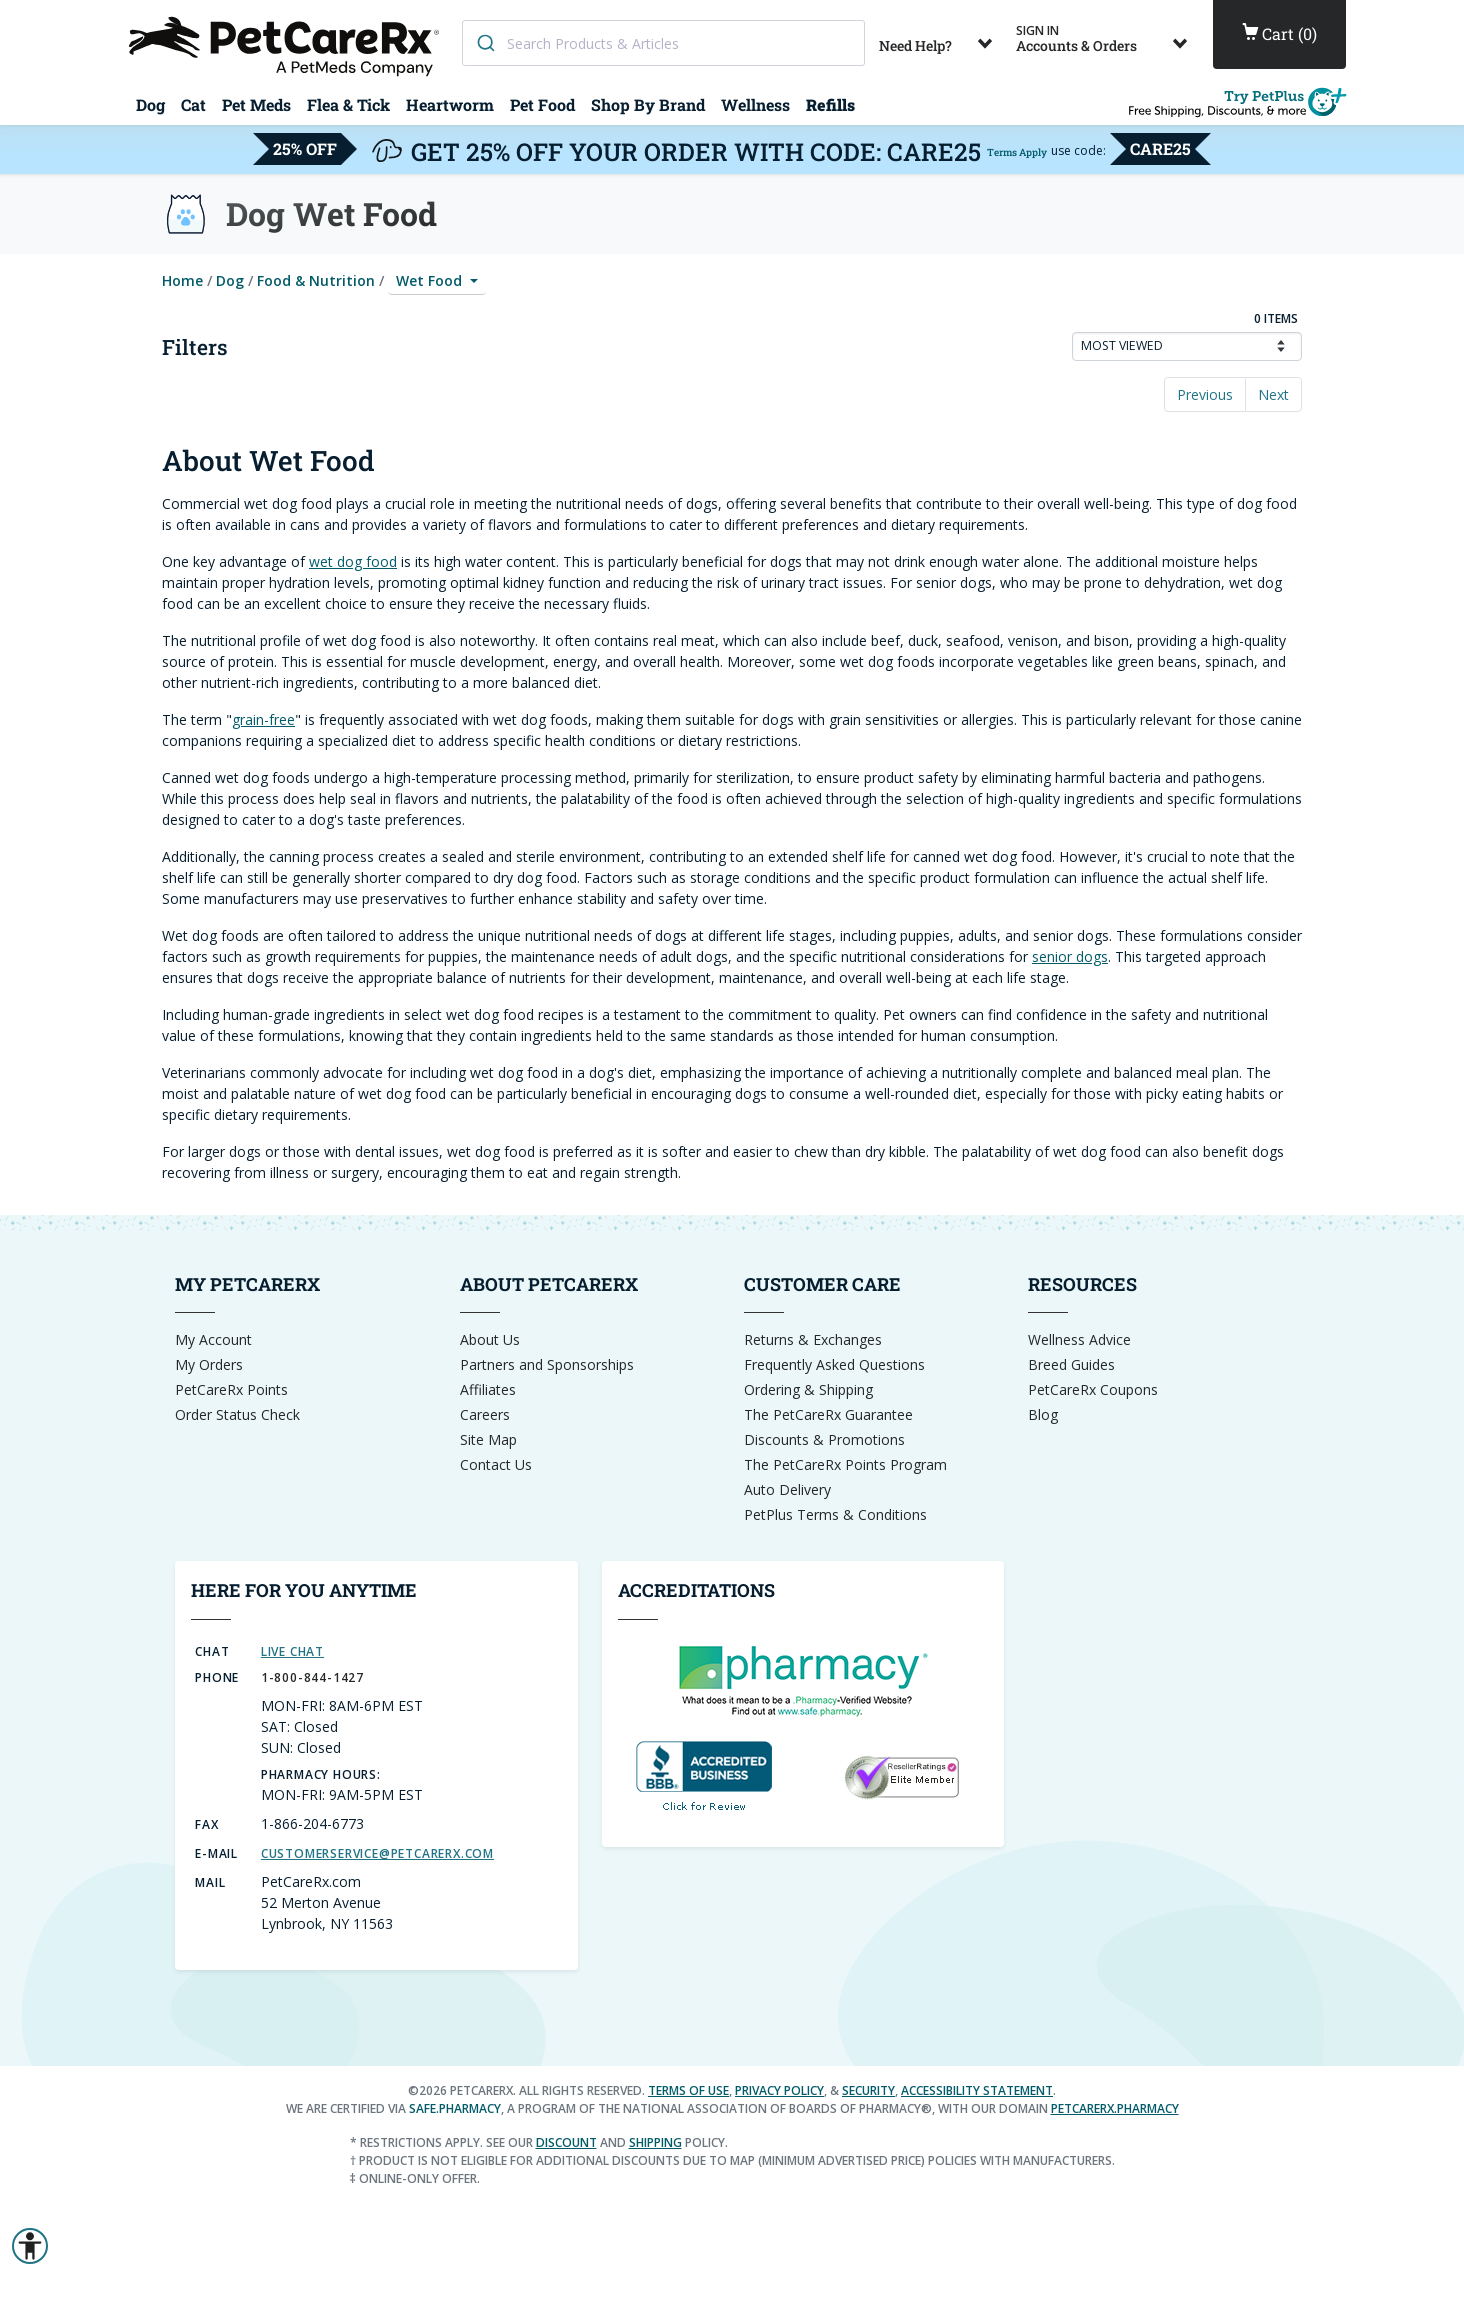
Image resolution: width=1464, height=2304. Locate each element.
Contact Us (496, 1464)
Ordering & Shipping (808, 1389)
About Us (490, 1339)
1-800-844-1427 (312, 1677)
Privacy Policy (779, 2090)
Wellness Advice (1079, 1339)
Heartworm (450, 104)
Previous (1205, 394)
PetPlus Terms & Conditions (835, 1514)
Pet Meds (256, 104)
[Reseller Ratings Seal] (901, 1775)
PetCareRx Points (231, 1389)
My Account (213, 1339)
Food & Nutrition (316, 280)
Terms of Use (688, 2090)
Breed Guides (1071, 1364)
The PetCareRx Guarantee (828, 1414)
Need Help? (939, 38)
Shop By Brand (648, 104)
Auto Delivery (787, 1489)
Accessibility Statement (977, 2090)
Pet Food (542, 104)
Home (182, 280)
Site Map (488, 1439)
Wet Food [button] (431, 280)
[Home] (287, 44)
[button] (30, 2246)
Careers (485, 1414)
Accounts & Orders (1105, 38)
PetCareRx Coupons (1093, 1389)
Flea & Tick (348, 104)
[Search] (485, 43)
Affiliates (488, 1389)
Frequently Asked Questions (834, 1364)
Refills (830, 104)
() (1279, 34)
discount (566, 2142)
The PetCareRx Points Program (845, 1464)
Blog (1043, 1414)
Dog (150, 104)
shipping (655, 2142)
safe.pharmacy (455, 2108)
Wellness (755, 104)
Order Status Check (237, 1414)
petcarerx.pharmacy (1115, 2108)
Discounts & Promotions (824, 1439)
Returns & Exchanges (813, 1339)
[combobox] (663, 43)
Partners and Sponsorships (547, 1364)
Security (868, 2090)
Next (1273, 394)
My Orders (209, 1364)
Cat (193, 104)
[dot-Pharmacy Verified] (803, 1678)
